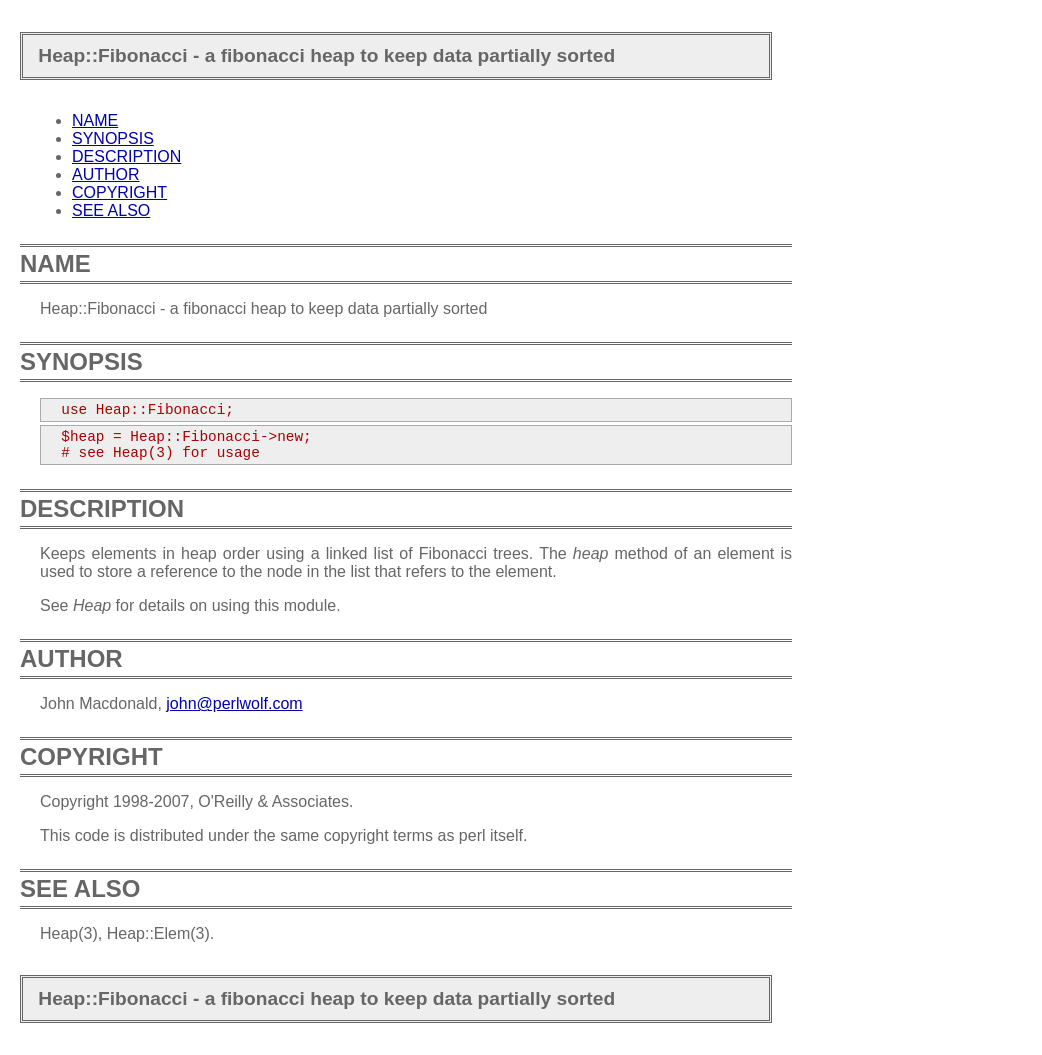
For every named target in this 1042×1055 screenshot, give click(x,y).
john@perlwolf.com (234, 703)
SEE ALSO (111, 210)
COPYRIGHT (119, 192)
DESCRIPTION (126, 156)
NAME (95, 120)
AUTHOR (106, 174)
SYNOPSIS (113, 138)
